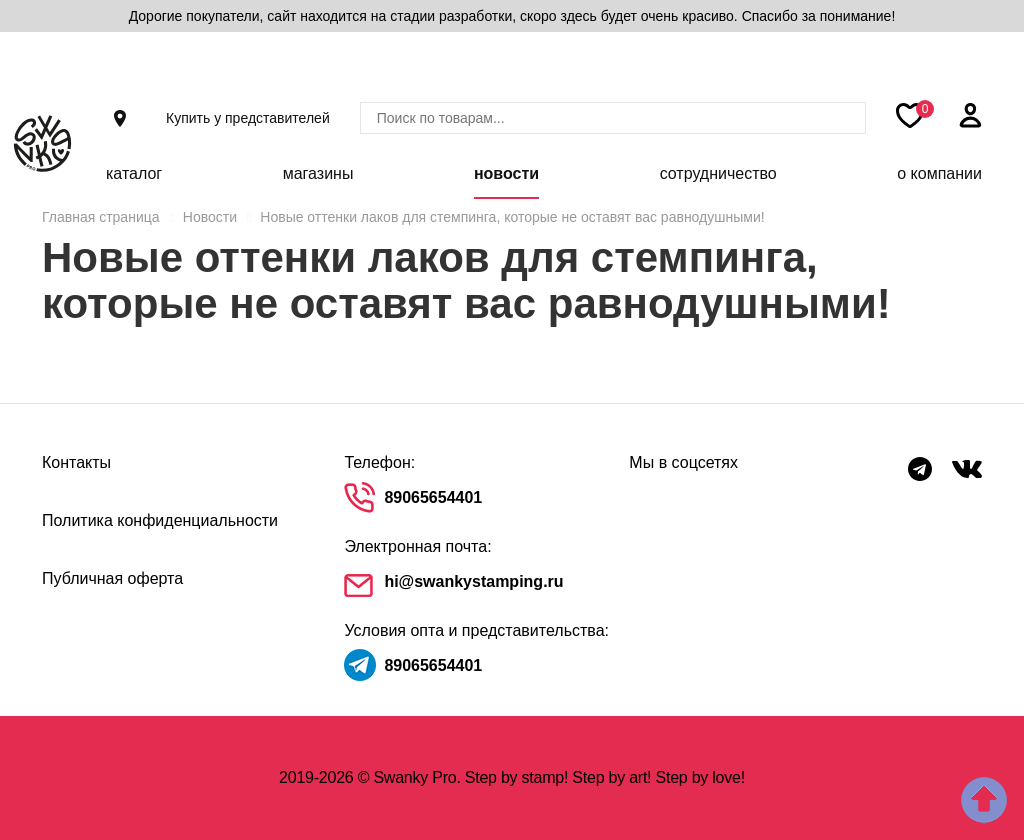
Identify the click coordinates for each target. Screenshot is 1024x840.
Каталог (134, 173)
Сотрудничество (718, 173)
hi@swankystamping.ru (473, 581)
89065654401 (433, 497)
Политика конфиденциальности (160, 520)
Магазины (318, 173)
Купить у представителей (248, 118)
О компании (939, 173)
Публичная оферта (112, 578)
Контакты (76, 462)
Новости (506, 173)
